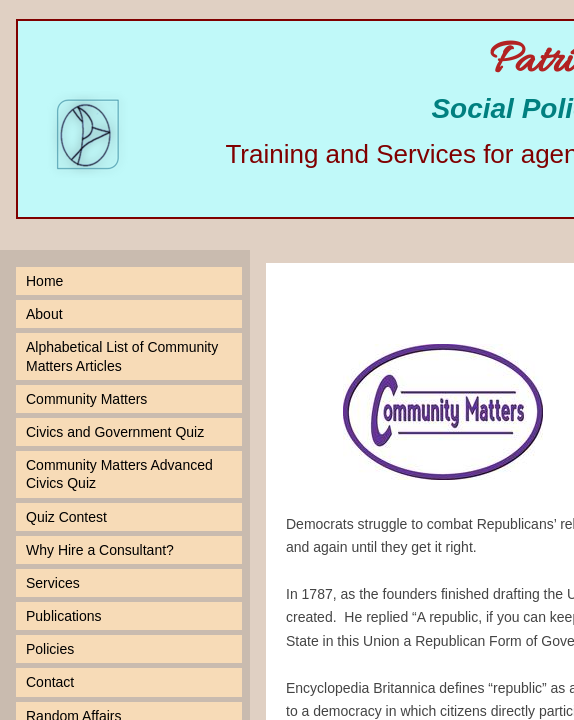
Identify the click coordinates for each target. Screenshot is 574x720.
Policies (50, 649)
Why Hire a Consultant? (100, 550)
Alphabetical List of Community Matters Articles (122, 356)
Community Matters (86, 399)
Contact (50, 682)
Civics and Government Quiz (115, 432)
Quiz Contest (66, 517)
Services (53, 583)
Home (44, 281)
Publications (64, 616)
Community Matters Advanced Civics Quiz (119, 474)
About (44, 314)
